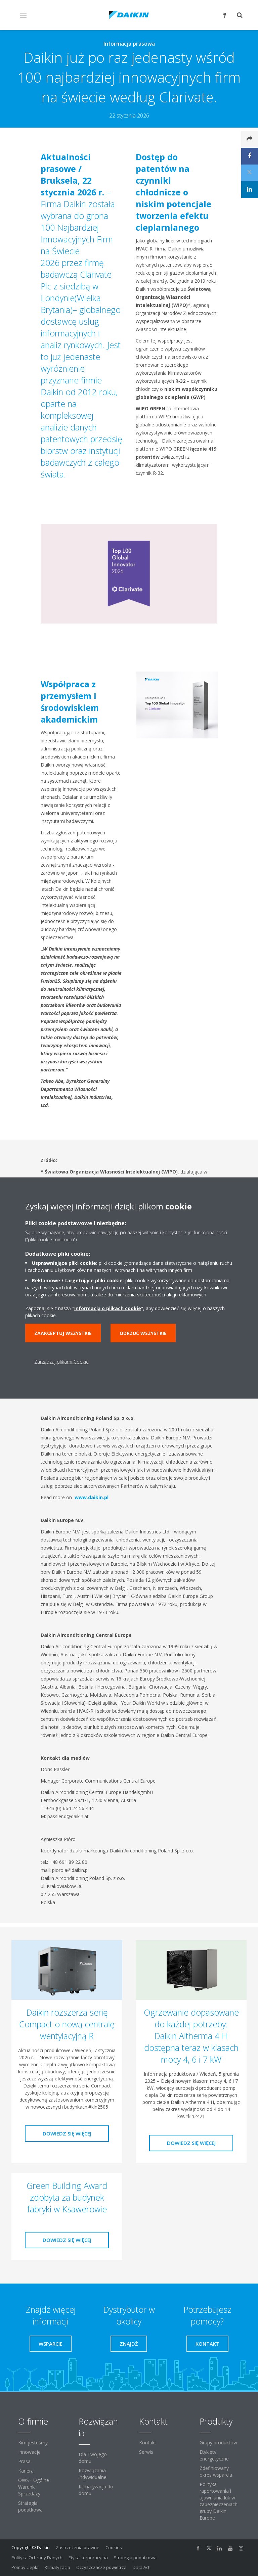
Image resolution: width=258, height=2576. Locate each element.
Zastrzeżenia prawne (77, 2547)
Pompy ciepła (25, 2567)
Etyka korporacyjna (88, 2558)
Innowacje (29, 2452)
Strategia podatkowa (30, 2506)
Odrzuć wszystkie (143, 1333)
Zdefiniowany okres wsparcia (216, 2471)
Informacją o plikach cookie (107, 1308)
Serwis (146, 2452)
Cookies (113, 2547)
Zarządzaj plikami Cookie (61, 1362)
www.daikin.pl (91, 1497)
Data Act (141, 2567)
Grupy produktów (218, 2442)
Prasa (24, 2461)
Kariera (26, 2471)
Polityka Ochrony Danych (36, 2558)
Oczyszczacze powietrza (101, 2567)
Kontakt (147, 2442)
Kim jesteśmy (33, 2442)
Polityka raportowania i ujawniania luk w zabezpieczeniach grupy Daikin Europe (219, 2501)
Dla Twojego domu (93, 2457)
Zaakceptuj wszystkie (63, 1333)
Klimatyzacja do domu (96, 2489)
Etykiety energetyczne (214, 2455)
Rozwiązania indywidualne (92, 2473)
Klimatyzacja (57, 2567)
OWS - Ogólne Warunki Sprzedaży (33, 2487)
